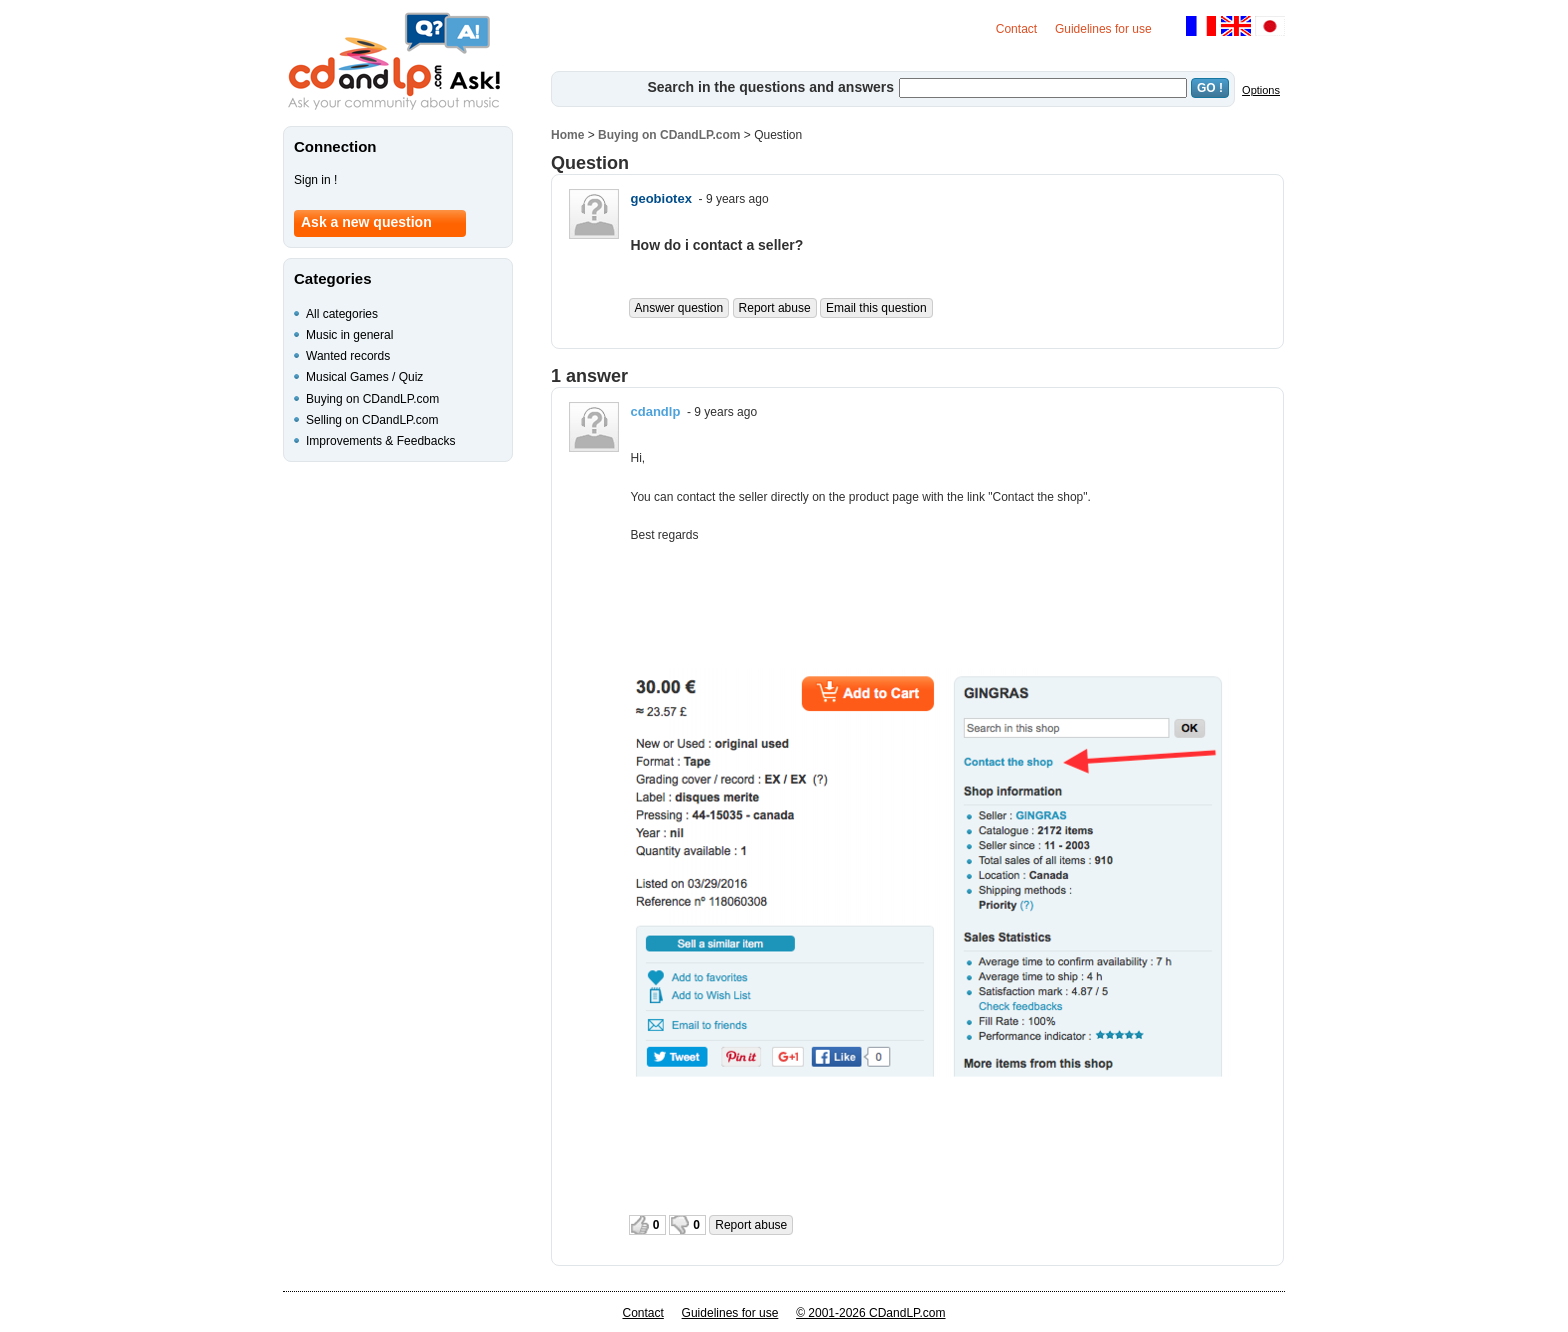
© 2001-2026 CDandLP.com (870, 1313)
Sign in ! (315, 180)
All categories (342, 314)
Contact (1016, 29)
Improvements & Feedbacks (380, 441)
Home (567, 135)
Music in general (349, 335)
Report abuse (775, 308)
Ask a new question (366, 222)
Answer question (679, 308)
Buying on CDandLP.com (669, 135)
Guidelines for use (1103, 29)
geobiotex (661, 198)
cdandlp (656, 411)
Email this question (876, 308)
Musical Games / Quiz (364, 377)
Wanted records (348, 356)
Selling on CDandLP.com (372, 420)
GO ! (1210, 88)
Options (1261, 90)
